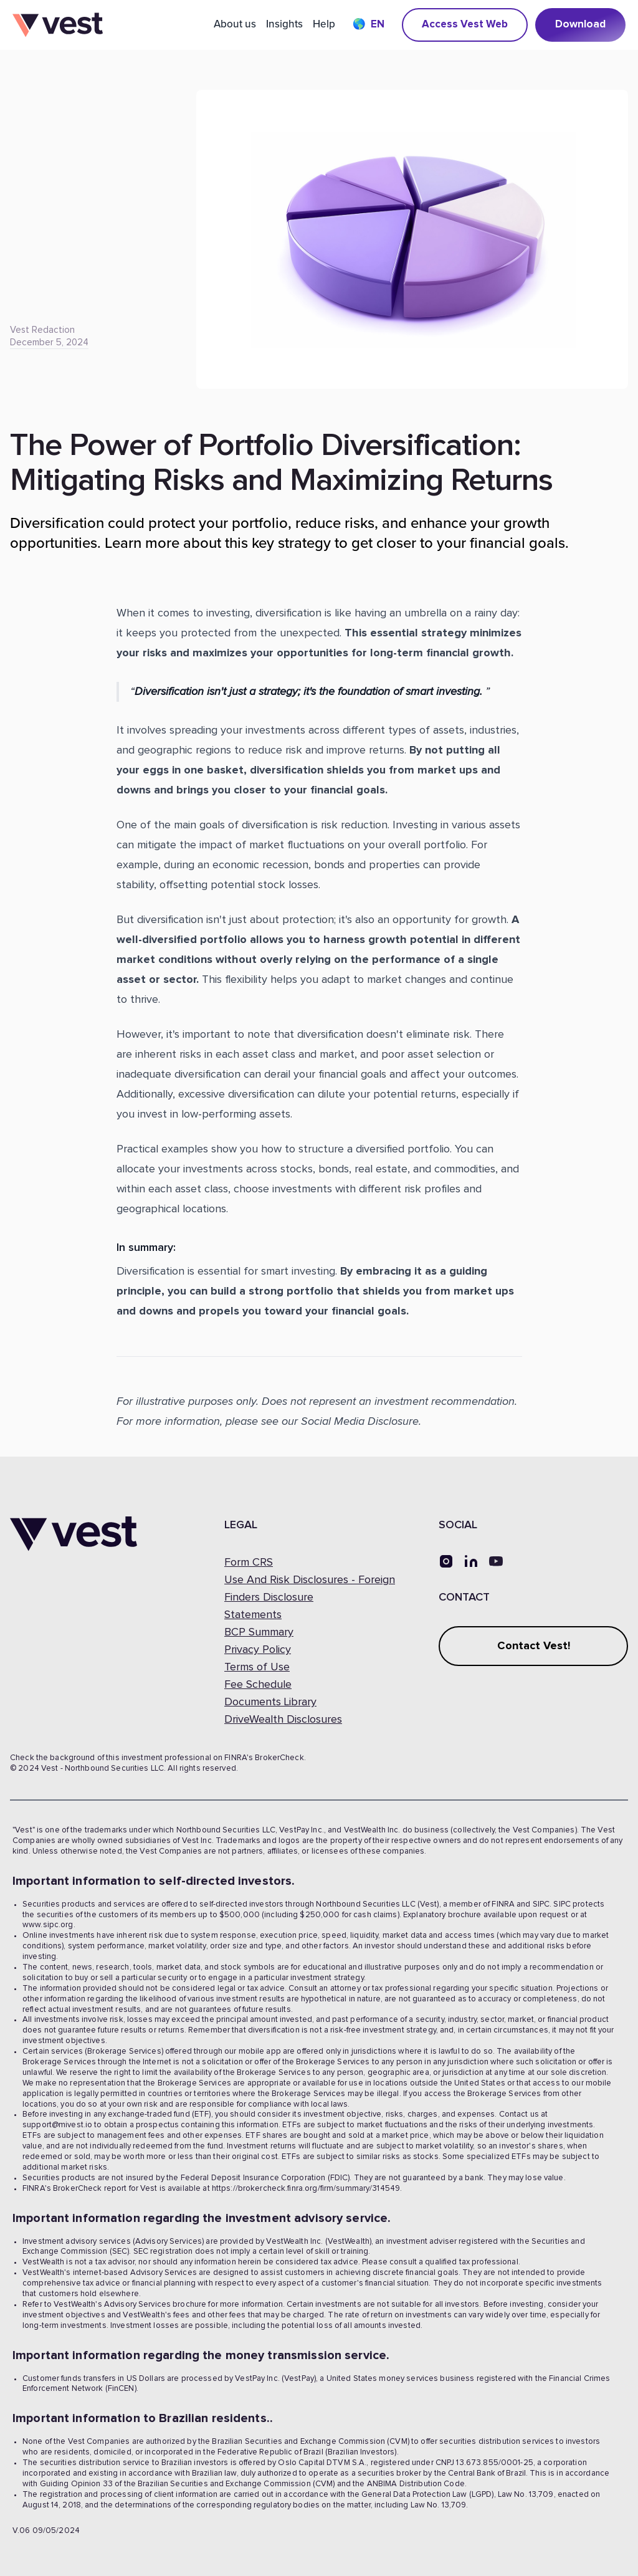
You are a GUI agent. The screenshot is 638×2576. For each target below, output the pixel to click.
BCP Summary (258, 1632)
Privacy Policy (257, 1649)
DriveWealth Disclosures (283, 1719)
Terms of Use (257, 1667)
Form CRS (248, 1562)
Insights (284, 24)
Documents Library (270, 1702)
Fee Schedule (258, 1684)
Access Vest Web (465, 24)
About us (235, 24)
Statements (253, 1615)
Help (324, 24)
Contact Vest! (533, 1646)
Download (580, 24)
